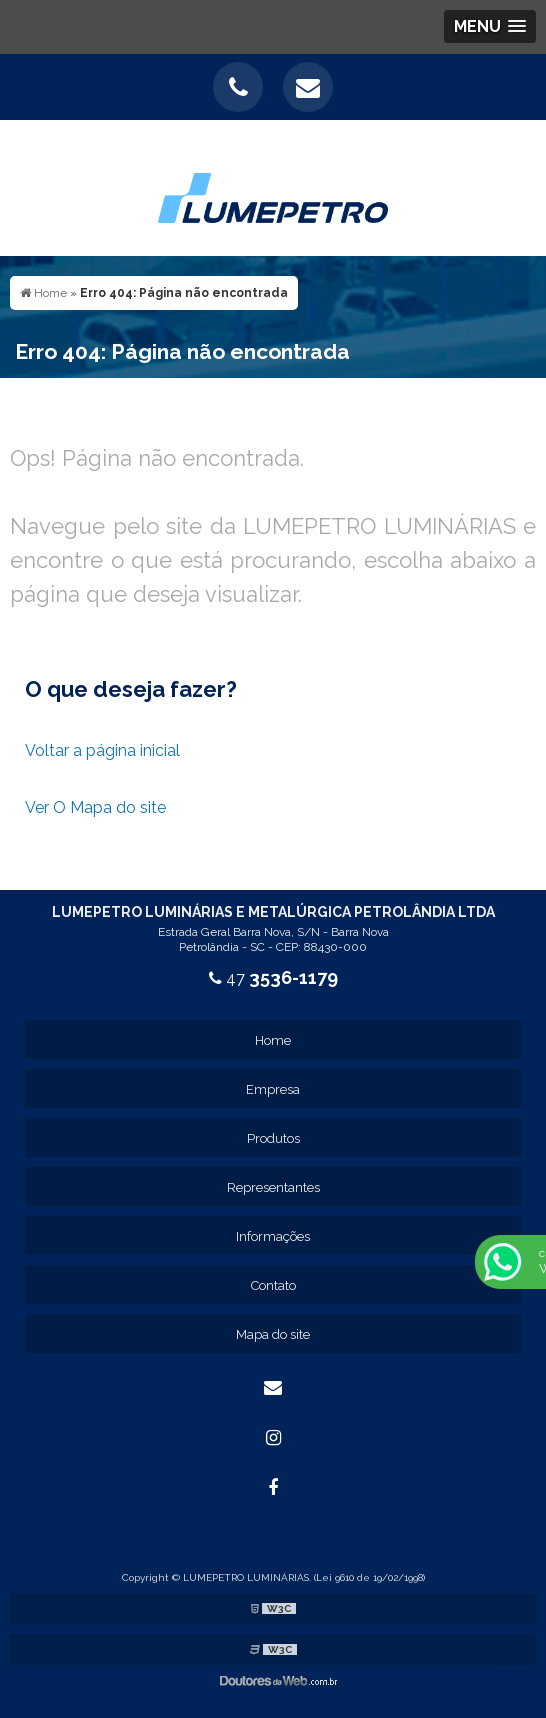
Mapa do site (273, 1334)
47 (273, 978)
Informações (273, 1236)
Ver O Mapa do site (95, 807)
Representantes (273, 1187)
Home (273, 1040)
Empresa (273, 1089)
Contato (273, 1285)
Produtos (273, 1138)
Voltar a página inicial (102, 750)
